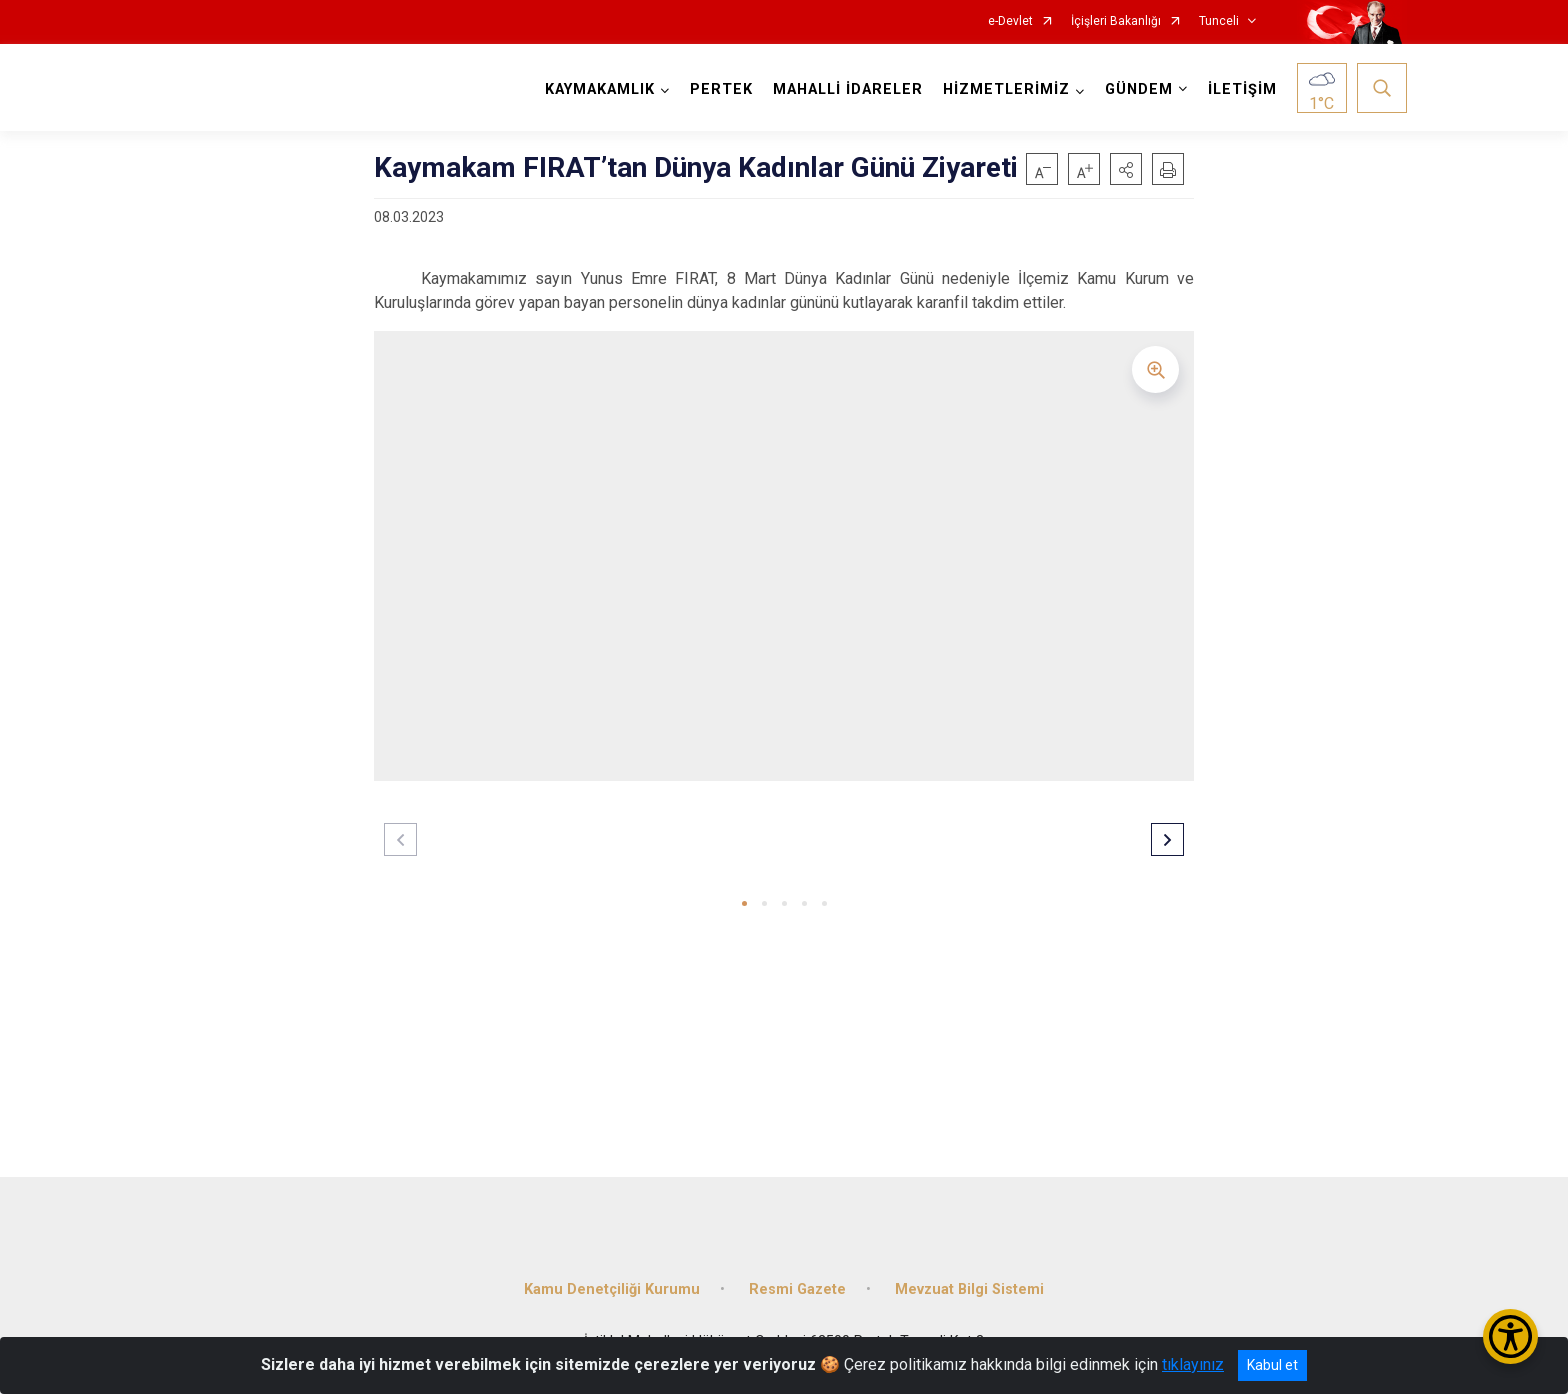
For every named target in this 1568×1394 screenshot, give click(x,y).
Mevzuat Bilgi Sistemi (969, 1289)
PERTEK (721, 89)
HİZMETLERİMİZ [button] (1006, 89)
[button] (1126, 169)
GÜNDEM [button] (1139, 89)
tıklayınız (1193, 1364)
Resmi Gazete (797, 1289)
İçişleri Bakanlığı (1116, 21)
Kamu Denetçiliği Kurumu (612, 1289)
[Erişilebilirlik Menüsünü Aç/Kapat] (1510, 1336)
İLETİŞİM (1242, 89)
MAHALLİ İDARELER (848, 89)
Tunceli (1219, 21)
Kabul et (1272, 1365)
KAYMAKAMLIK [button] (600, 89)
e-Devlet (1010, 21)
